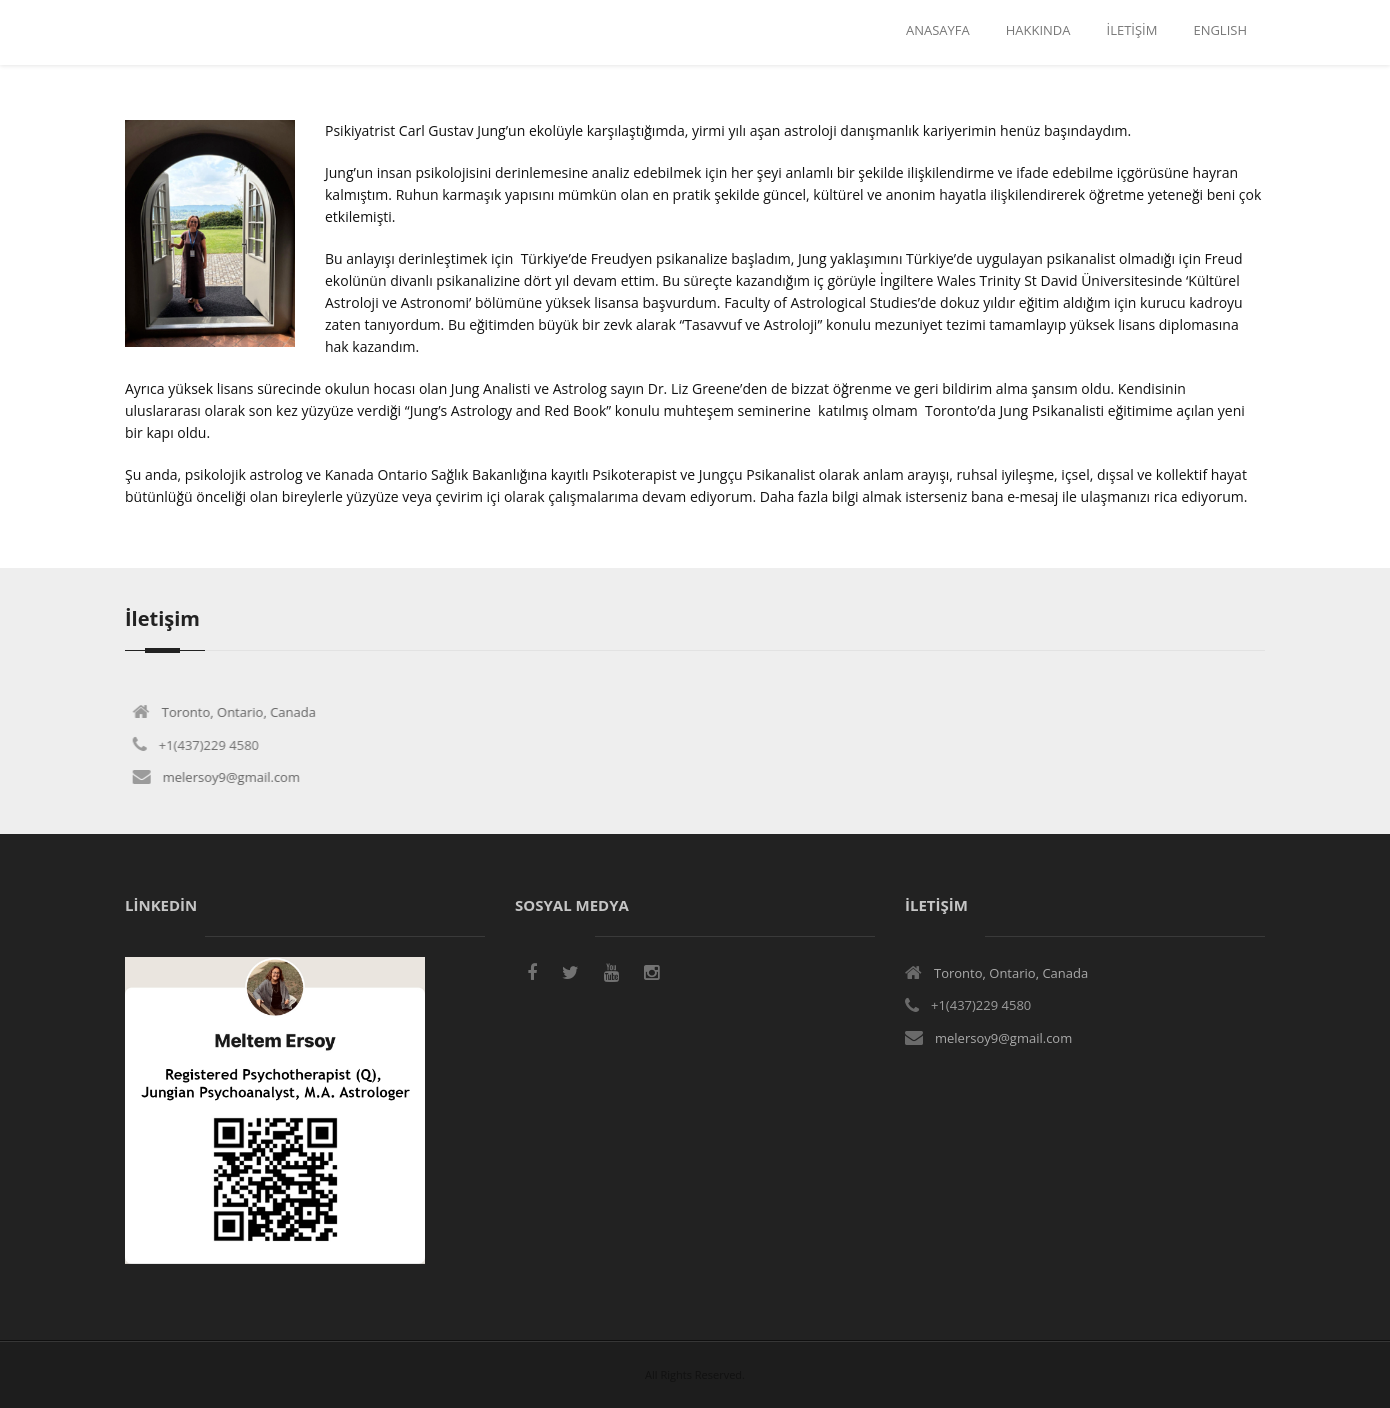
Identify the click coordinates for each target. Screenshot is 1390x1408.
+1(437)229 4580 (202, 745)
